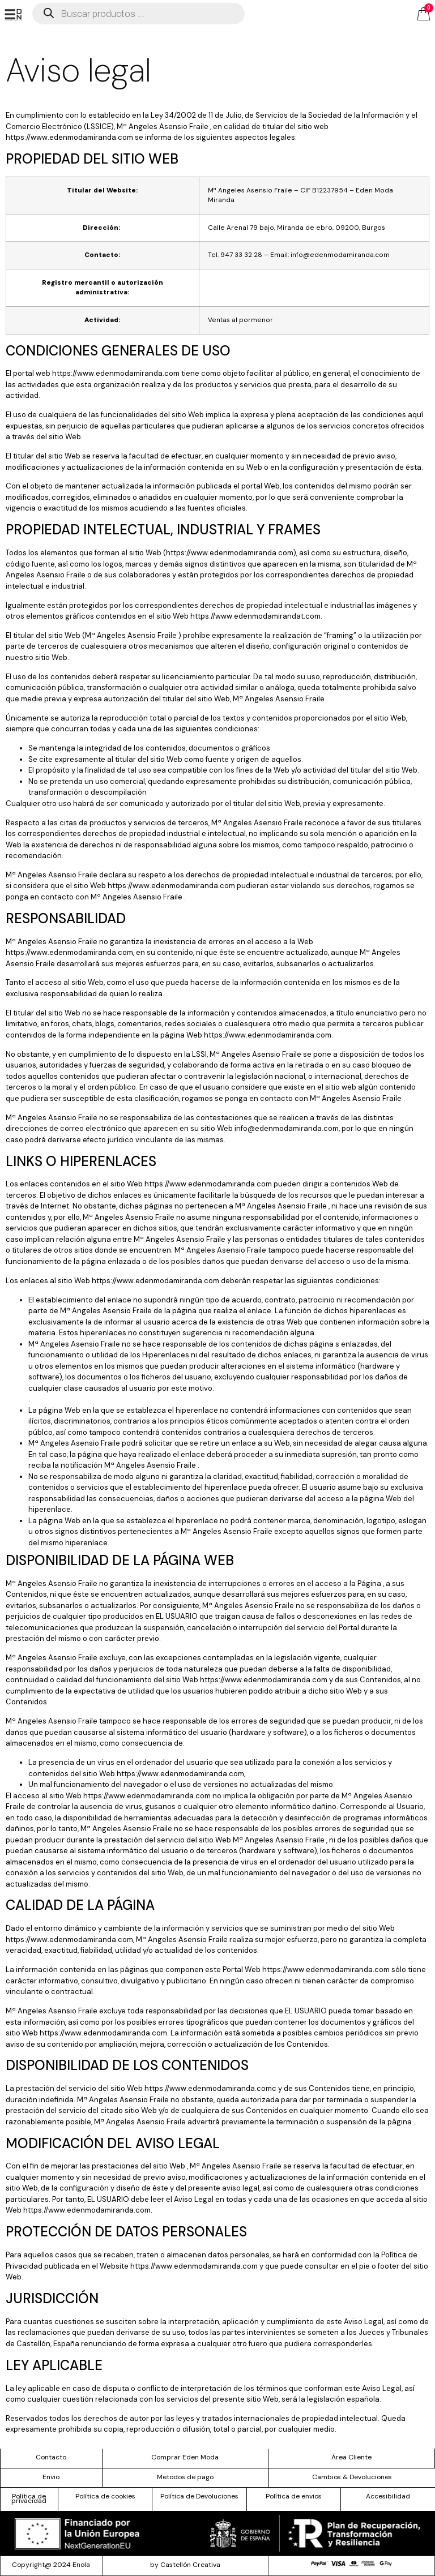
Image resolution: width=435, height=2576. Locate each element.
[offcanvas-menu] (13, 15)
